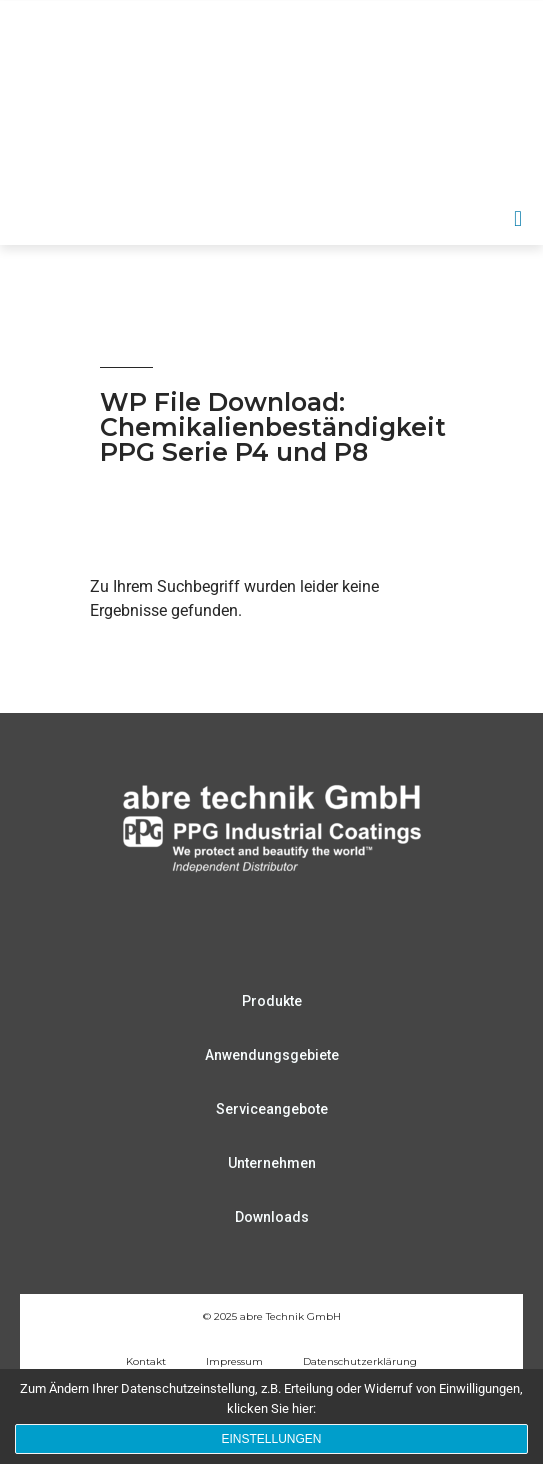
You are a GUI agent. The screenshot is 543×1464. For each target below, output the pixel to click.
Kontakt (146, 1361)
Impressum (234, 1361)
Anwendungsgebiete (272, 1055)
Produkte (272, 1001)
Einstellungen (271, 1439)
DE (387, 162)
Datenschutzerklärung (360, 1361)
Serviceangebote (272, 1109)
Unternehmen (272, 1163)
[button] (518, 218)
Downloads (272, 1217)
